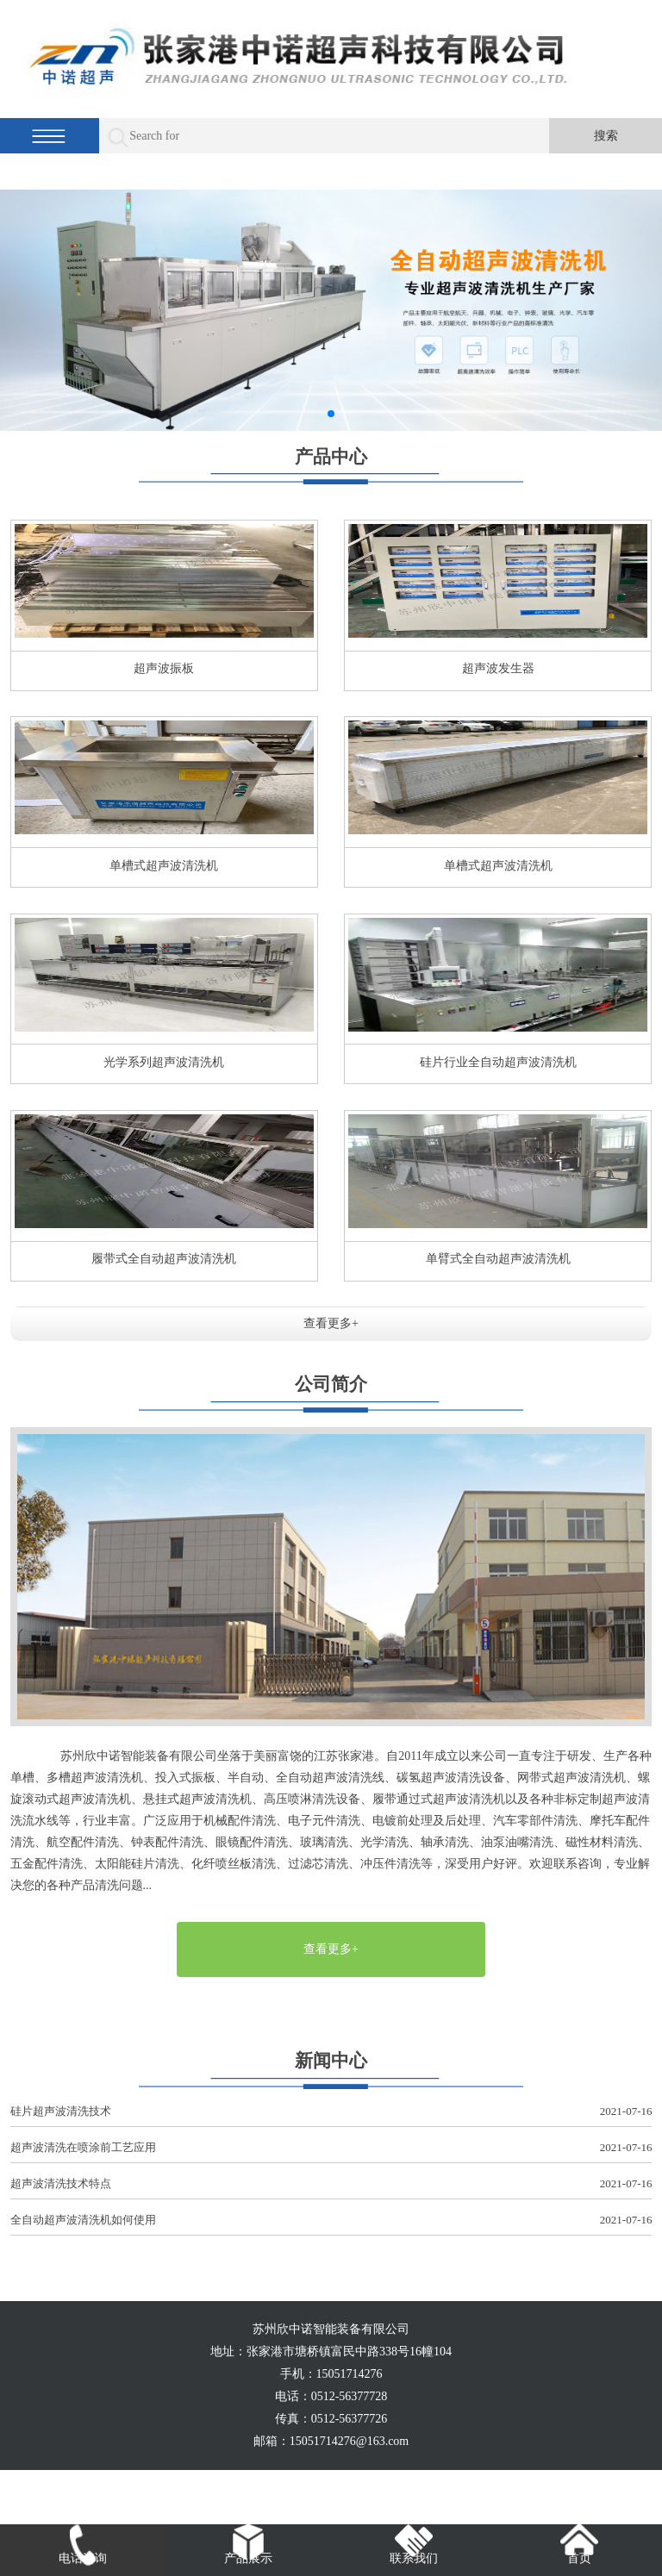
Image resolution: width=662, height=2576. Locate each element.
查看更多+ (331, 1323)
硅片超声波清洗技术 (331, 2112)
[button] (331, 413)
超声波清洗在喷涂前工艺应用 (331, 2148)
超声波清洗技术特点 (331, 2184)
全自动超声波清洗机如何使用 (331, 2220)
